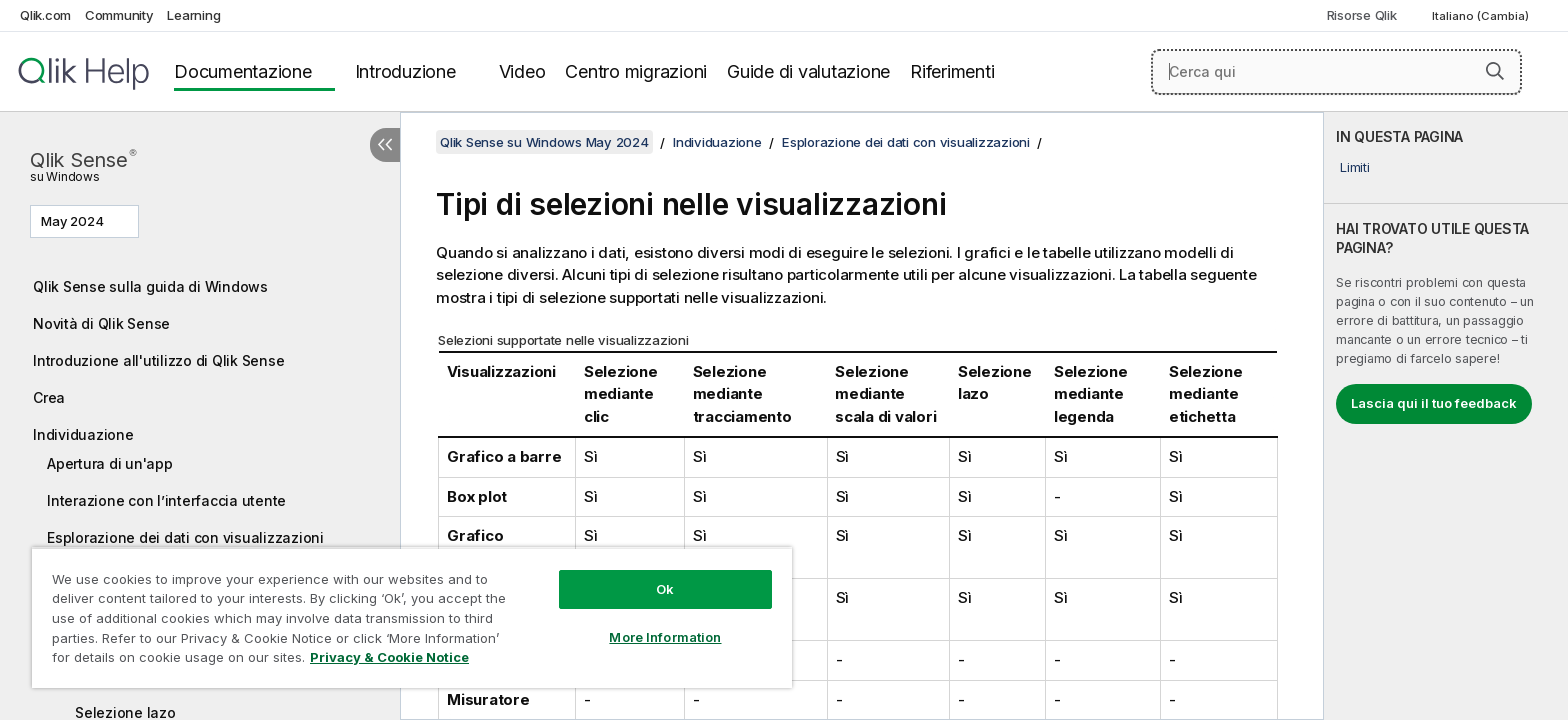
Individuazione (83, 434)
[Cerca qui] (1336, 72)
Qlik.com (45, 15)
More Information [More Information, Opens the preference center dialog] (665, 637)
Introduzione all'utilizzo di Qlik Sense (158, 360)
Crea (49, 397)
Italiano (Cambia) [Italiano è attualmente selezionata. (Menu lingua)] (1482, 16)
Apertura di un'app (110, 463)
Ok (665, 589)
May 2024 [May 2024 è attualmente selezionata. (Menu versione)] (74, 221)
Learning (193, 15)
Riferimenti (952, 71)
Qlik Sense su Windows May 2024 (544, 142)
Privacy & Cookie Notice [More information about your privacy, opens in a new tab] (389, 657)
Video (522, 71)
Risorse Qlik (1362, 15)
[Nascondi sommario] (385, 145)
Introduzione (405, 71)
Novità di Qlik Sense (101, 323)
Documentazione (243, 71)
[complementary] (1446, 416)
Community (119, 15)
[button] (1495, 71)
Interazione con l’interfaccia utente (166, 500)
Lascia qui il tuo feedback (1434, 403)
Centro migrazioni (636, 71)
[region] (412, 617)
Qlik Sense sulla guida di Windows (150, 286)
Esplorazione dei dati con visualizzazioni (185, 537)
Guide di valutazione (808, 71)
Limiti (1355, 167)
